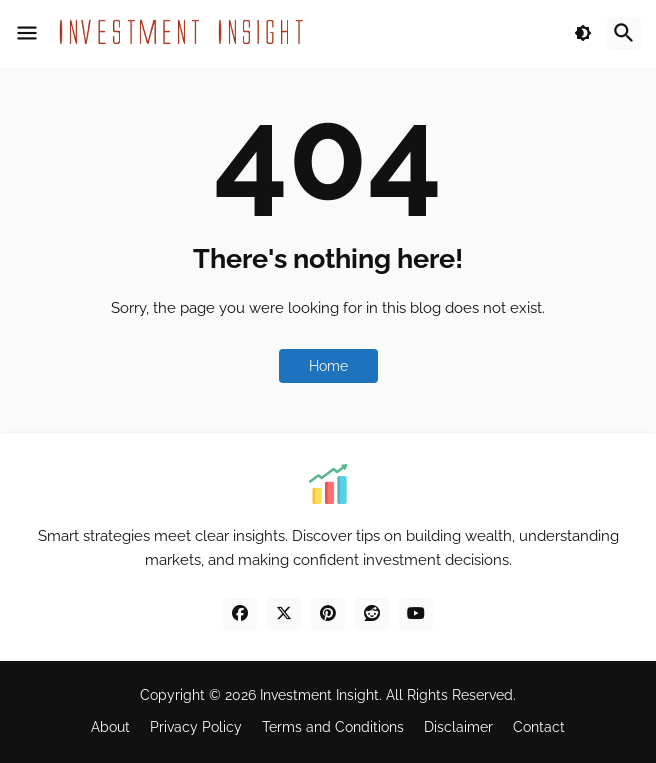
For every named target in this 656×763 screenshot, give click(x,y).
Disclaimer (458, 727)
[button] (27, 34)
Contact (539, 727)
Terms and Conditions (333, 727)
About (110, 727)
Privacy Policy (196, 727)
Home (328, 366)
